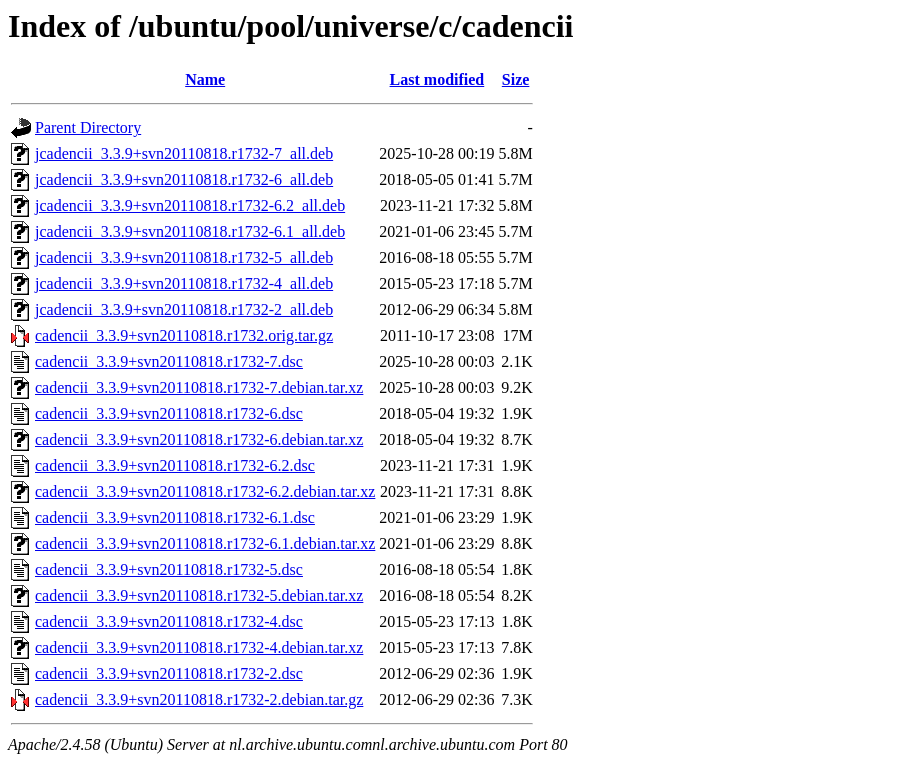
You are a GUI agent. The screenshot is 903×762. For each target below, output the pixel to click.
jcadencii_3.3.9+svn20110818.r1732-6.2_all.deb (190, 205)
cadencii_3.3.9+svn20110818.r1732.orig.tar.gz (184, 335)
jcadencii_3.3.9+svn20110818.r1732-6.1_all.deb (190, 231)
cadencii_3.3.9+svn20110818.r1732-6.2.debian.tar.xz (205, 491)
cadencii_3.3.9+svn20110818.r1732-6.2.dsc (175, 465)
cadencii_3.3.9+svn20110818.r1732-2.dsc (169, 673)
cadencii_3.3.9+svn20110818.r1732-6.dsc (169, 413)
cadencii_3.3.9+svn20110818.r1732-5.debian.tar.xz (199, 595)
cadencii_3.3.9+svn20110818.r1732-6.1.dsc (175, 517)
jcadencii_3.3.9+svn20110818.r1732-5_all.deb (184, 257)
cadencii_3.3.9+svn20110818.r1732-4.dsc (169, 621)
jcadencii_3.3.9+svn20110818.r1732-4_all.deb (184, 283)
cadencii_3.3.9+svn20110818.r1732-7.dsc (169, 361)
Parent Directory (88, 127)
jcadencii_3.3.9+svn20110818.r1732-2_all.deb (184, 309)
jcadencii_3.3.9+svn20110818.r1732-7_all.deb (184, 153)
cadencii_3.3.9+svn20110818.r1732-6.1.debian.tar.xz (205, 543)
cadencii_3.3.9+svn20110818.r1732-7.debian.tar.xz (199, 387)
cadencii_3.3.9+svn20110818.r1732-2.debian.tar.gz (199, 699)
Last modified (437, 79)
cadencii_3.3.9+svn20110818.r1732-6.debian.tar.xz (199, 439)
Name (205, 79)
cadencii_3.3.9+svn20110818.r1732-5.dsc (169, 569)
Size (516, 79)
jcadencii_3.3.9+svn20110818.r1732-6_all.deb (184, 179)
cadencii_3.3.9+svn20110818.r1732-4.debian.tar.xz (199, 647)
